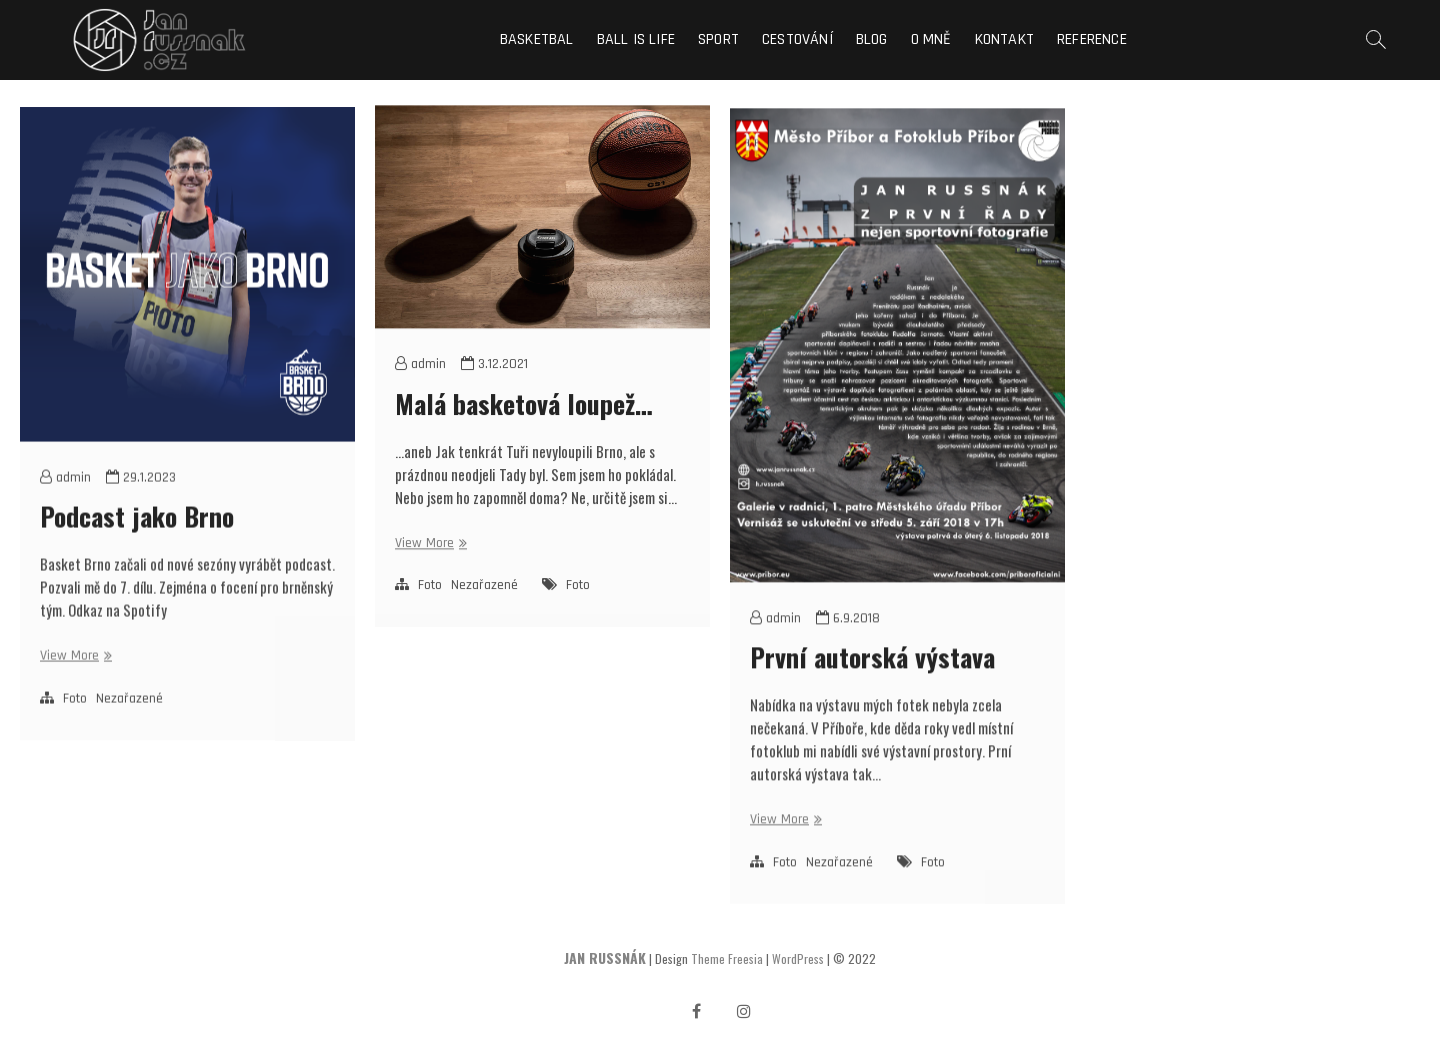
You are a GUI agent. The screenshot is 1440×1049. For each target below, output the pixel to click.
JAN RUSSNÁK (605, 957)
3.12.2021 (494, 383)
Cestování (797, 39)
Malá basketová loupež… (524, 421)
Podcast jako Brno (137, 538)
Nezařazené (129, 721)
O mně (931, 39)
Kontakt (1004, 39)
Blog (872, 39)
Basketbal (537, 39)
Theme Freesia (727, 958)
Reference (1092, 39)
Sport (718, 39)
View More (73, 678)
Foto (75, 721)
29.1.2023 (141, 500)
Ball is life (636, 39)
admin (65, 500)
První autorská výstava (872, 684)
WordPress (798, 958)
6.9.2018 (848, 646)
